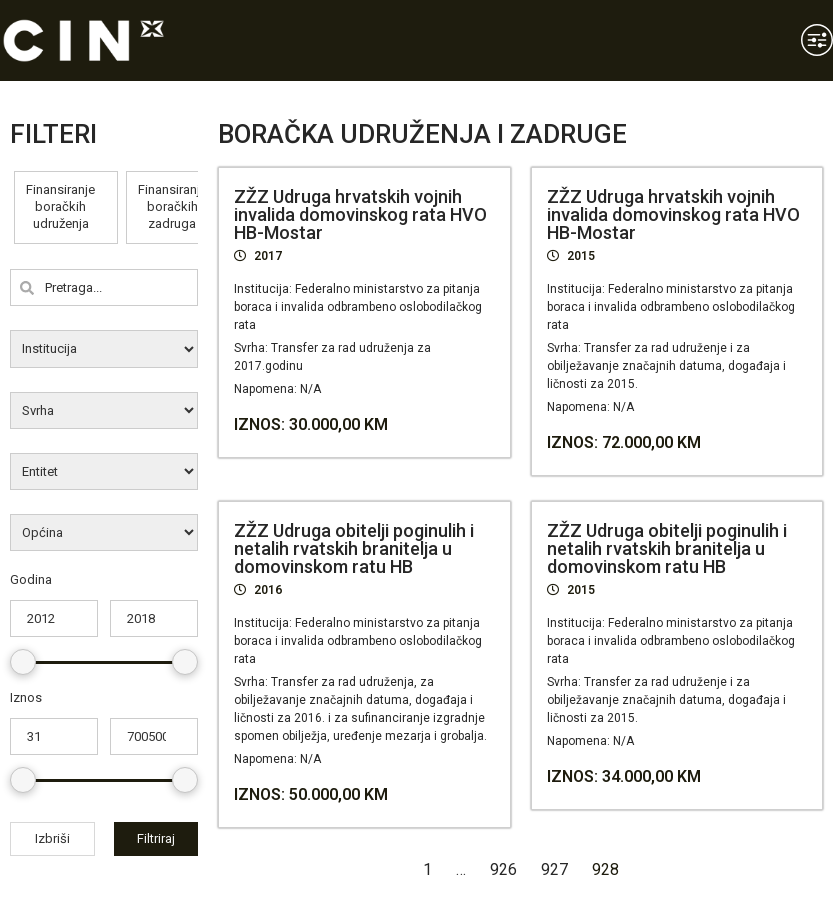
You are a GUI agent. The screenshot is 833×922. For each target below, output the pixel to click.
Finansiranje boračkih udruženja (60, 206)
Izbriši (52, 838)
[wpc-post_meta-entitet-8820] (104, 471)
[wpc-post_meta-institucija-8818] (104, 348)
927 (554, 869)
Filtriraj (156, 838)
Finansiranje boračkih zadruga (172, 206)
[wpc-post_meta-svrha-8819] (104, 410)
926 (503, 869)
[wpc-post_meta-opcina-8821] (104, 532)
